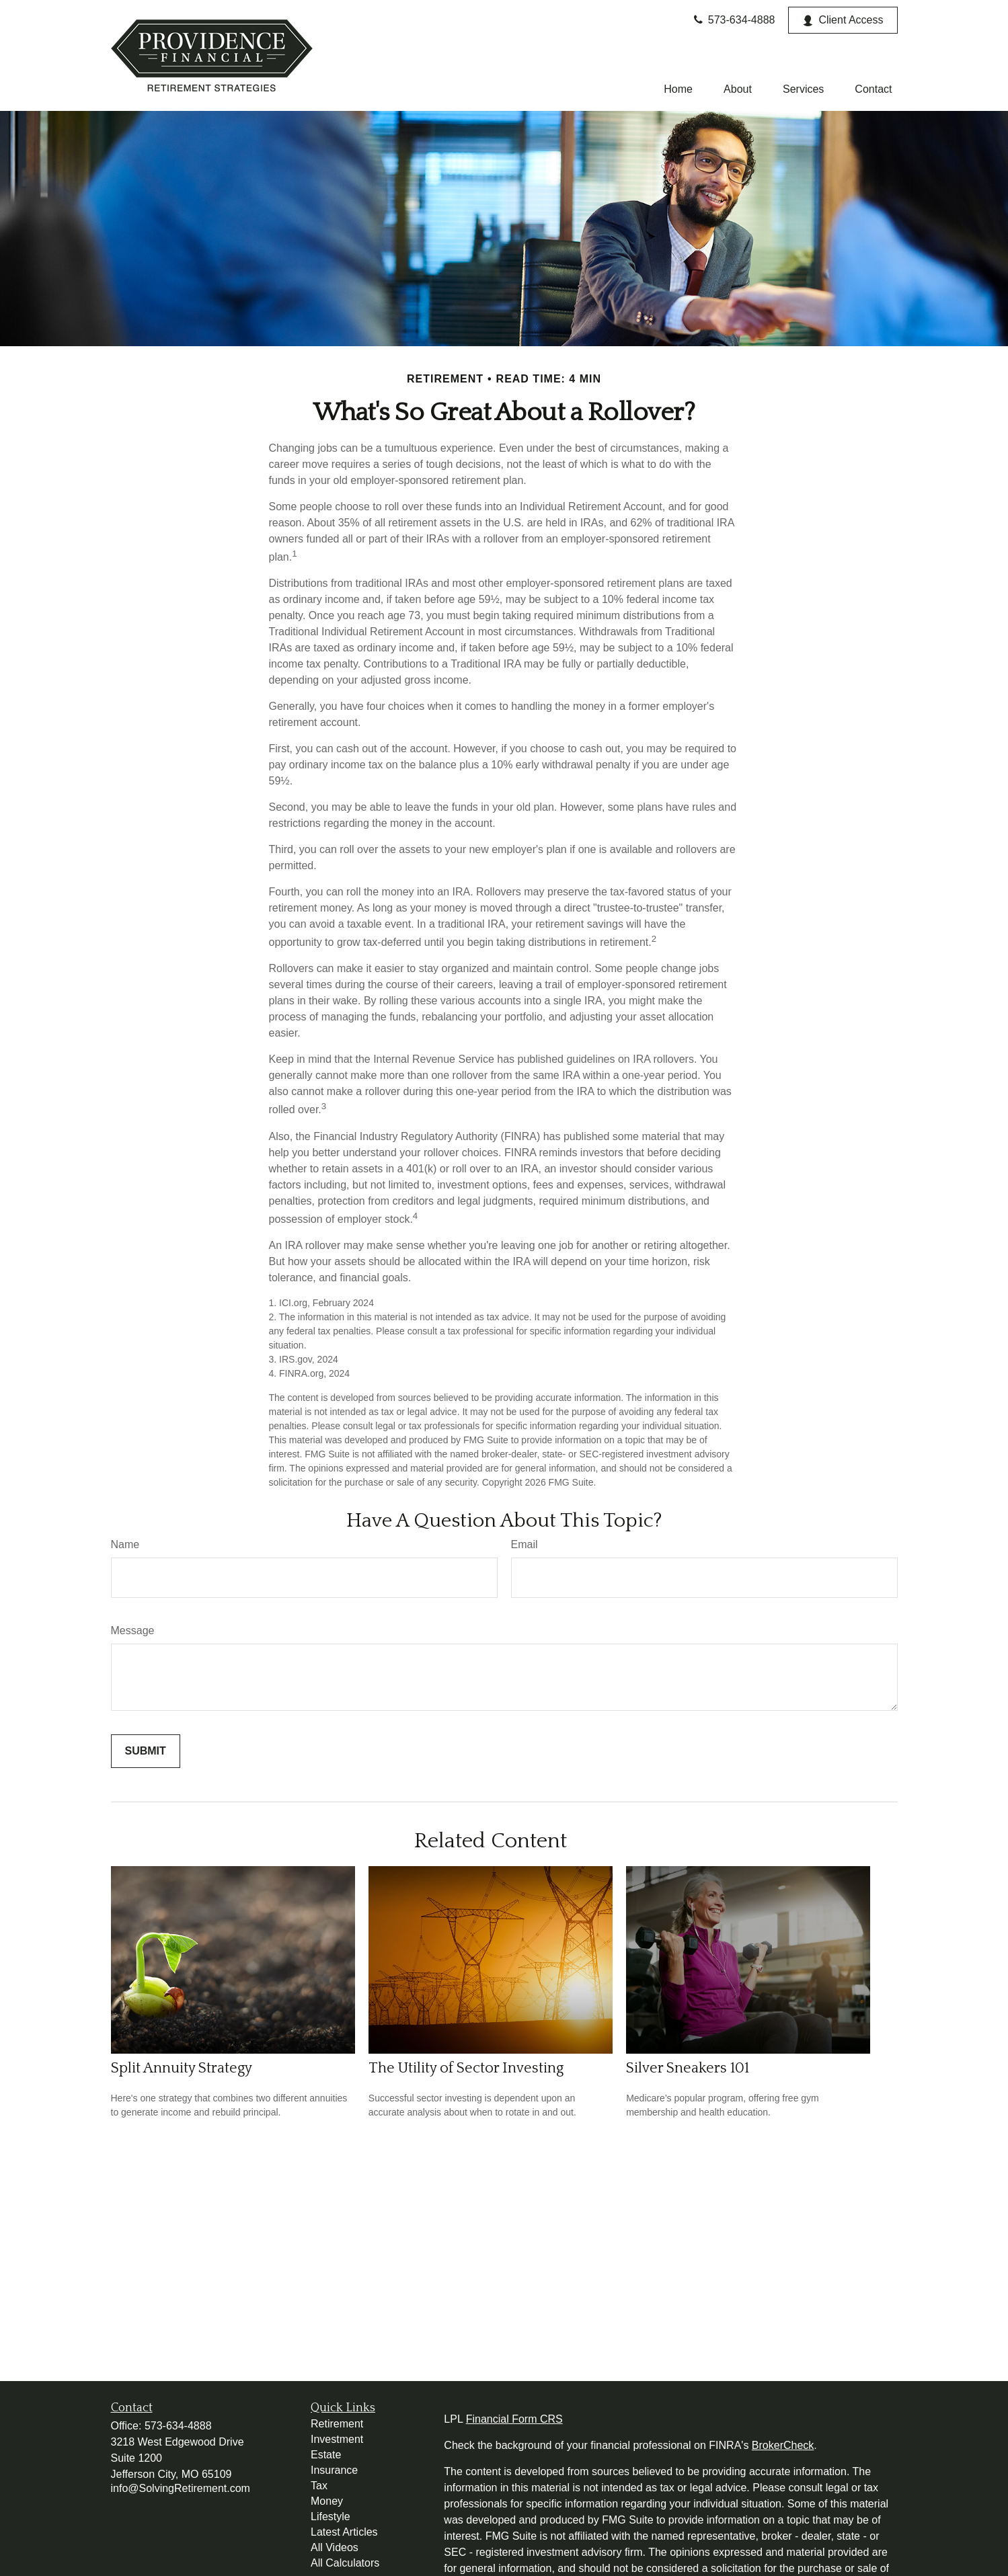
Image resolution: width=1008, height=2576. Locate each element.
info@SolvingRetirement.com (180, 2488)
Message (133, 1630)
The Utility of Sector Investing (466, 2068)
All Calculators (345, 2563)
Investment (337, 2439)
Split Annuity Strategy (181, 2068)
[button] (678, 89)
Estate (326, 2454)
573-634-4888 (733, 20)
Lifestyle (330, 2516)
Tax (319, 2485)
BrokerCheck (783, 2445)
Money (327, 2501)
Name (125, 1544)
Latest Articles (344, 2532)
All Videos (334, 2547)
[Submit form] (145, 1751)
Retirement (337, 2423)
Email (524, 1544)
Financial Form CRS (514, 2419)
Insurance (334, 2470)
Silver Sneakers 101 (687, 2068)
